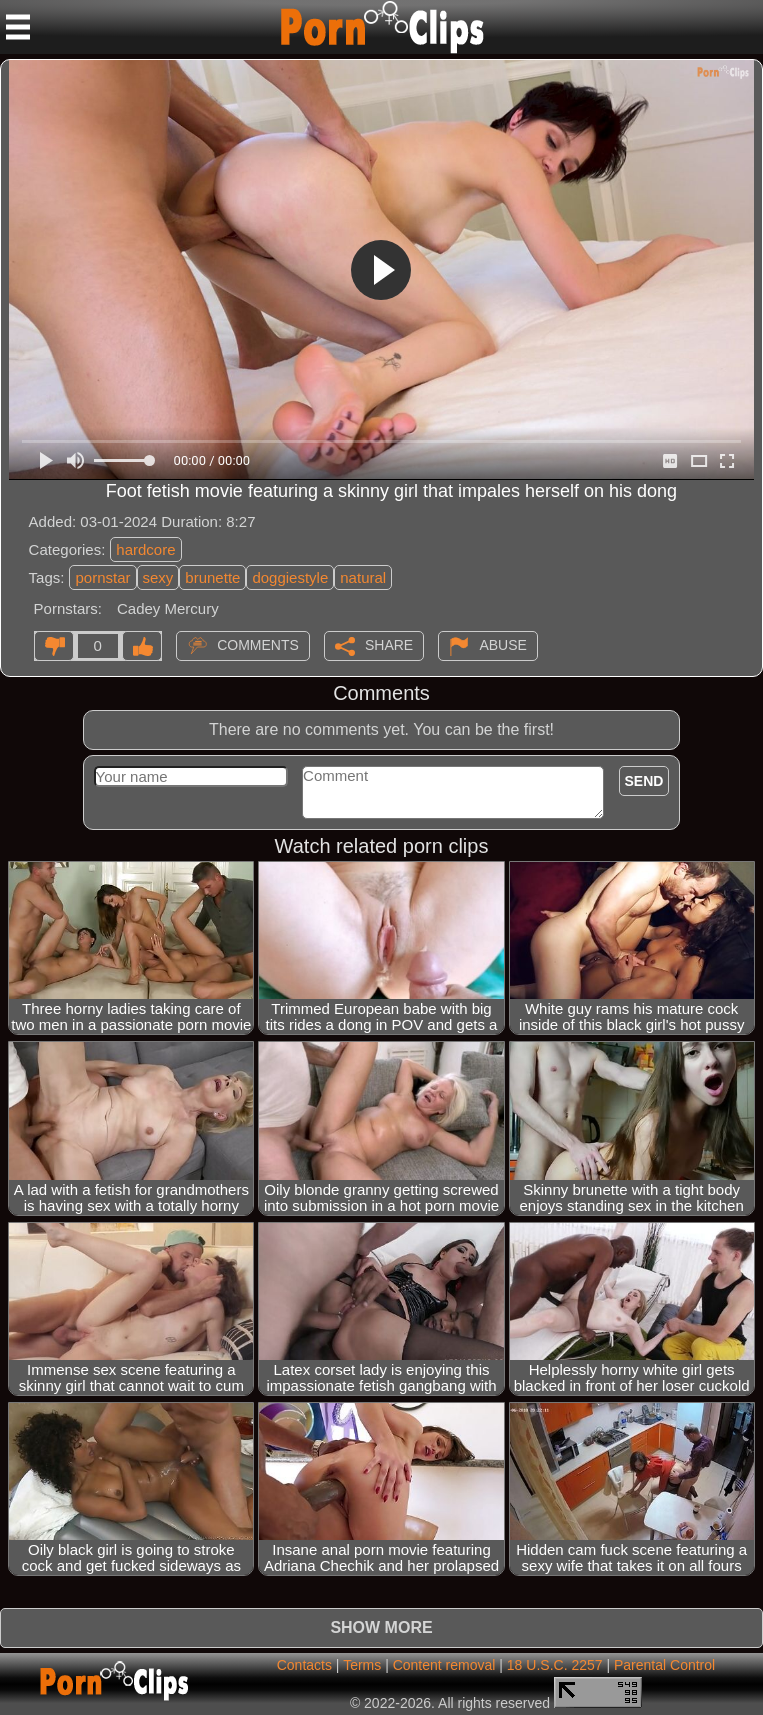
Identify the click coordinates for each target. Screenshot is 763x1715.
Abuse (502, 645)
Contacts (304, 1665)
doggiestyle (290, 577)
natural (363, 577)
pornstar (102, 577)
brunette (212, 577)
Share (389, 645)
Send (644, 781)
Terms (362, 1665)
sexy (158, 577)
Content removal (444, 1665)
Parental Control (664, 1665)
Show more (381, 1627)
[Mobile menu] (18, 27)
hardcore (145, 549)
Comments (258, 645)
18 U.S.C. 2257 (555, 1665)
